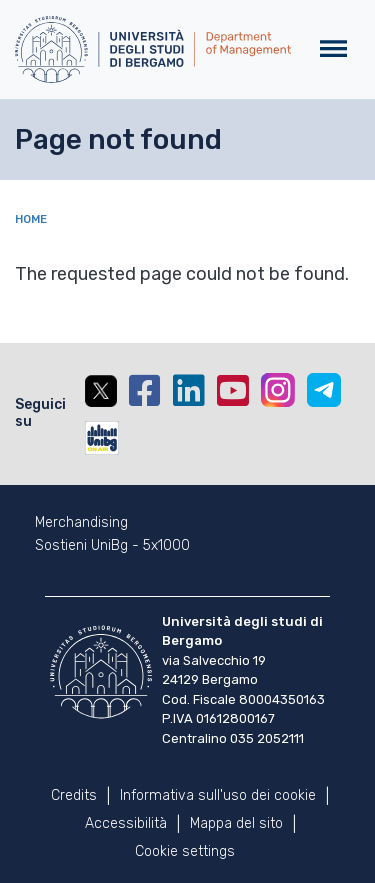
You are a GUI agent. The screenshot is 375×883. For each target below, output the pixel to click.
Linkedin (189, 391)
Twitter (101, 391)
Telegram (324, 390)
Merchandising (81, 523)
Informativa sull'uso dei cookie (218, 795)
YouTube (233, 391)
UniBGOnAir (102, 438)
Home (31, 219)
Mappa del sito (236, 823)
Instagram (278, 390)
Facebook (145, 391)
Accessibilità (126, 823)
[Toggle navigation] (333, 49)
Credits (74, 795)
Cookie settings (185, 851)
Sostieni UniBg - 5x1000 (112, 546)
